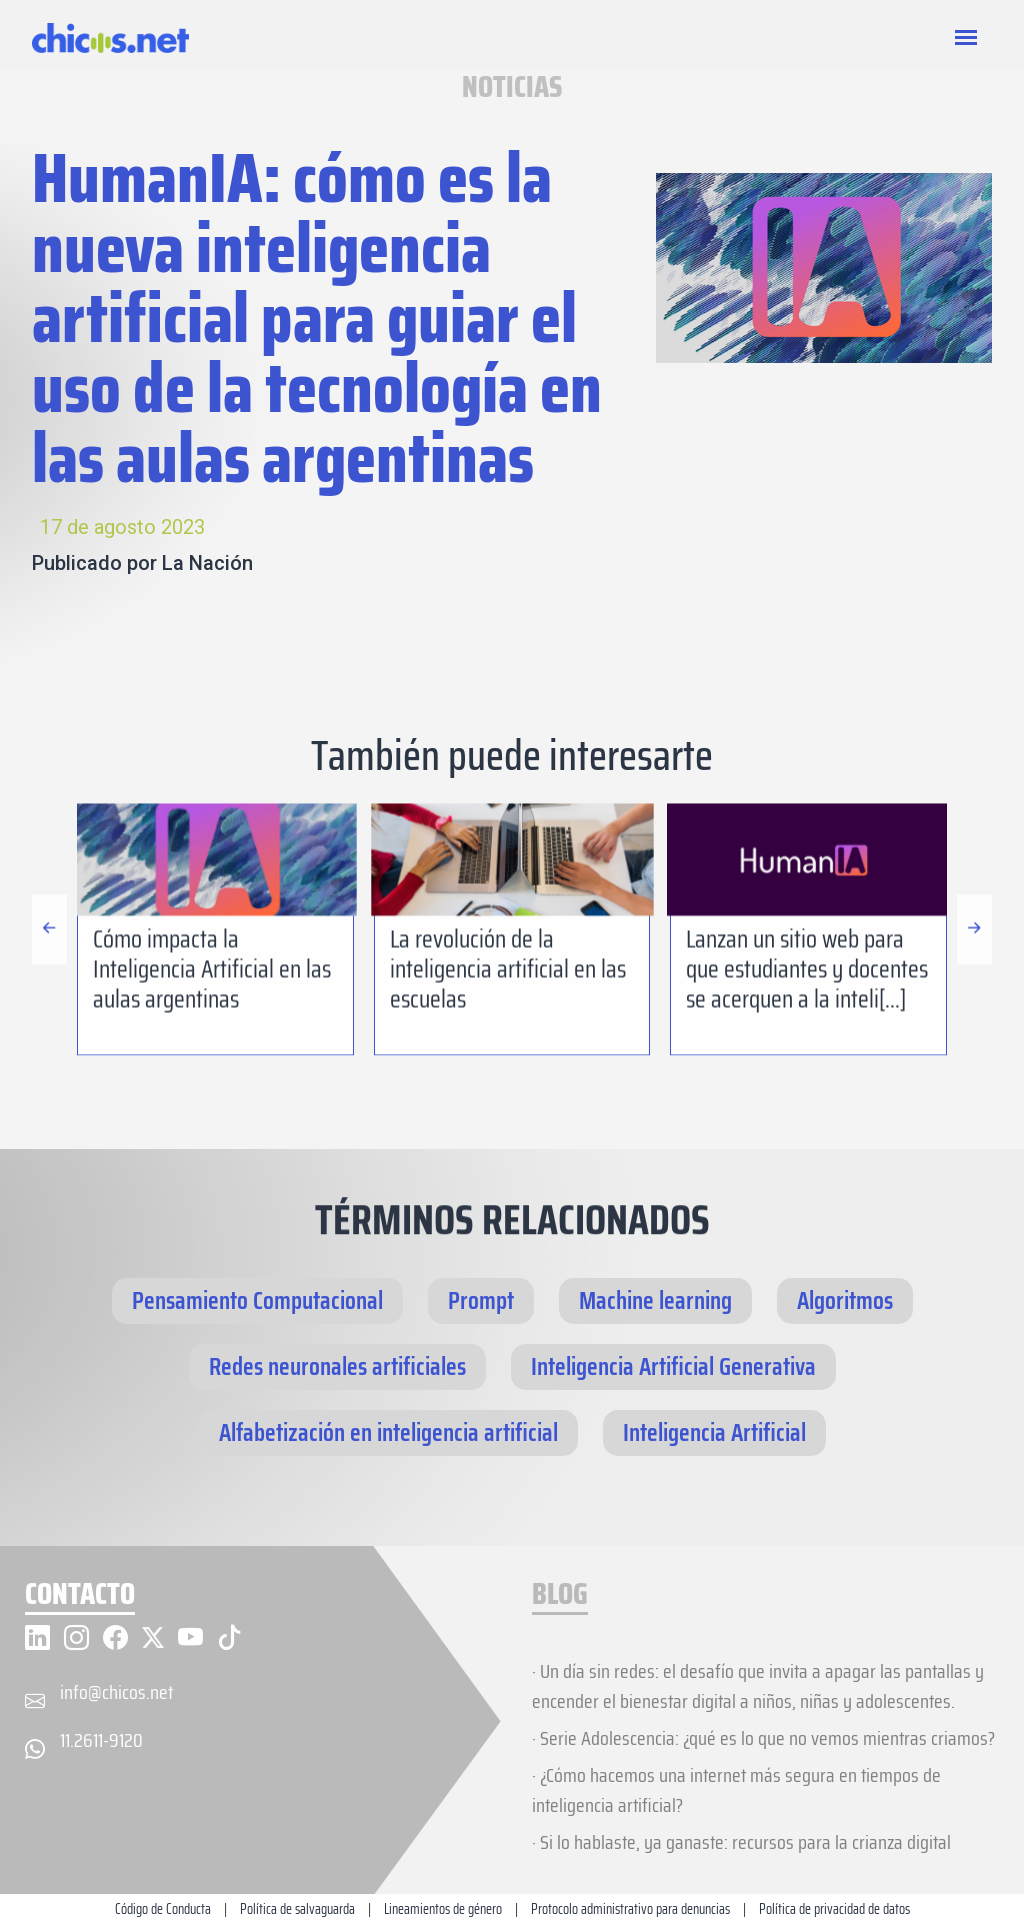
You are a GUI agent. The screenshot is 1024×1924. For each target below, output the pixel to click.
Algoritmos (845, 1300)
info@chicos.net (116, 1692)
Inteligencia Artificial (714, 1432)
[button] (974, 993)
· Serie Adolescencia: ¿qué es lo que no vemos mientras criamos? (763, 1738)
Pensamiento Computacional (257, 1300)
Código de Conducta (163, 1909)
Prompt (481, 1300)
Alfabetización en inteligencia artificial (388, 1432)
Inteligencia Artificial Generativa (673, 1366)
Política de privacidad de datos (834, 1909)
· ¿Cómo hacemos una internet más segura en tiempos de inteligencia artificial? (736, 1790)
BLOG (560, 1595)
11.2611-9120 (101, 1740)
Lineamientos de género (443, 1909)
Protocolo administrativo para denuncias (630, 1909)
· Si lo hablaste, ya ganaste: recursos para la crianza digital (741, 1842)
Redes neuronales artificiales (337, 1366)
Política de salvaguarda (297, 1909)
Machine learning (655, 1300)
